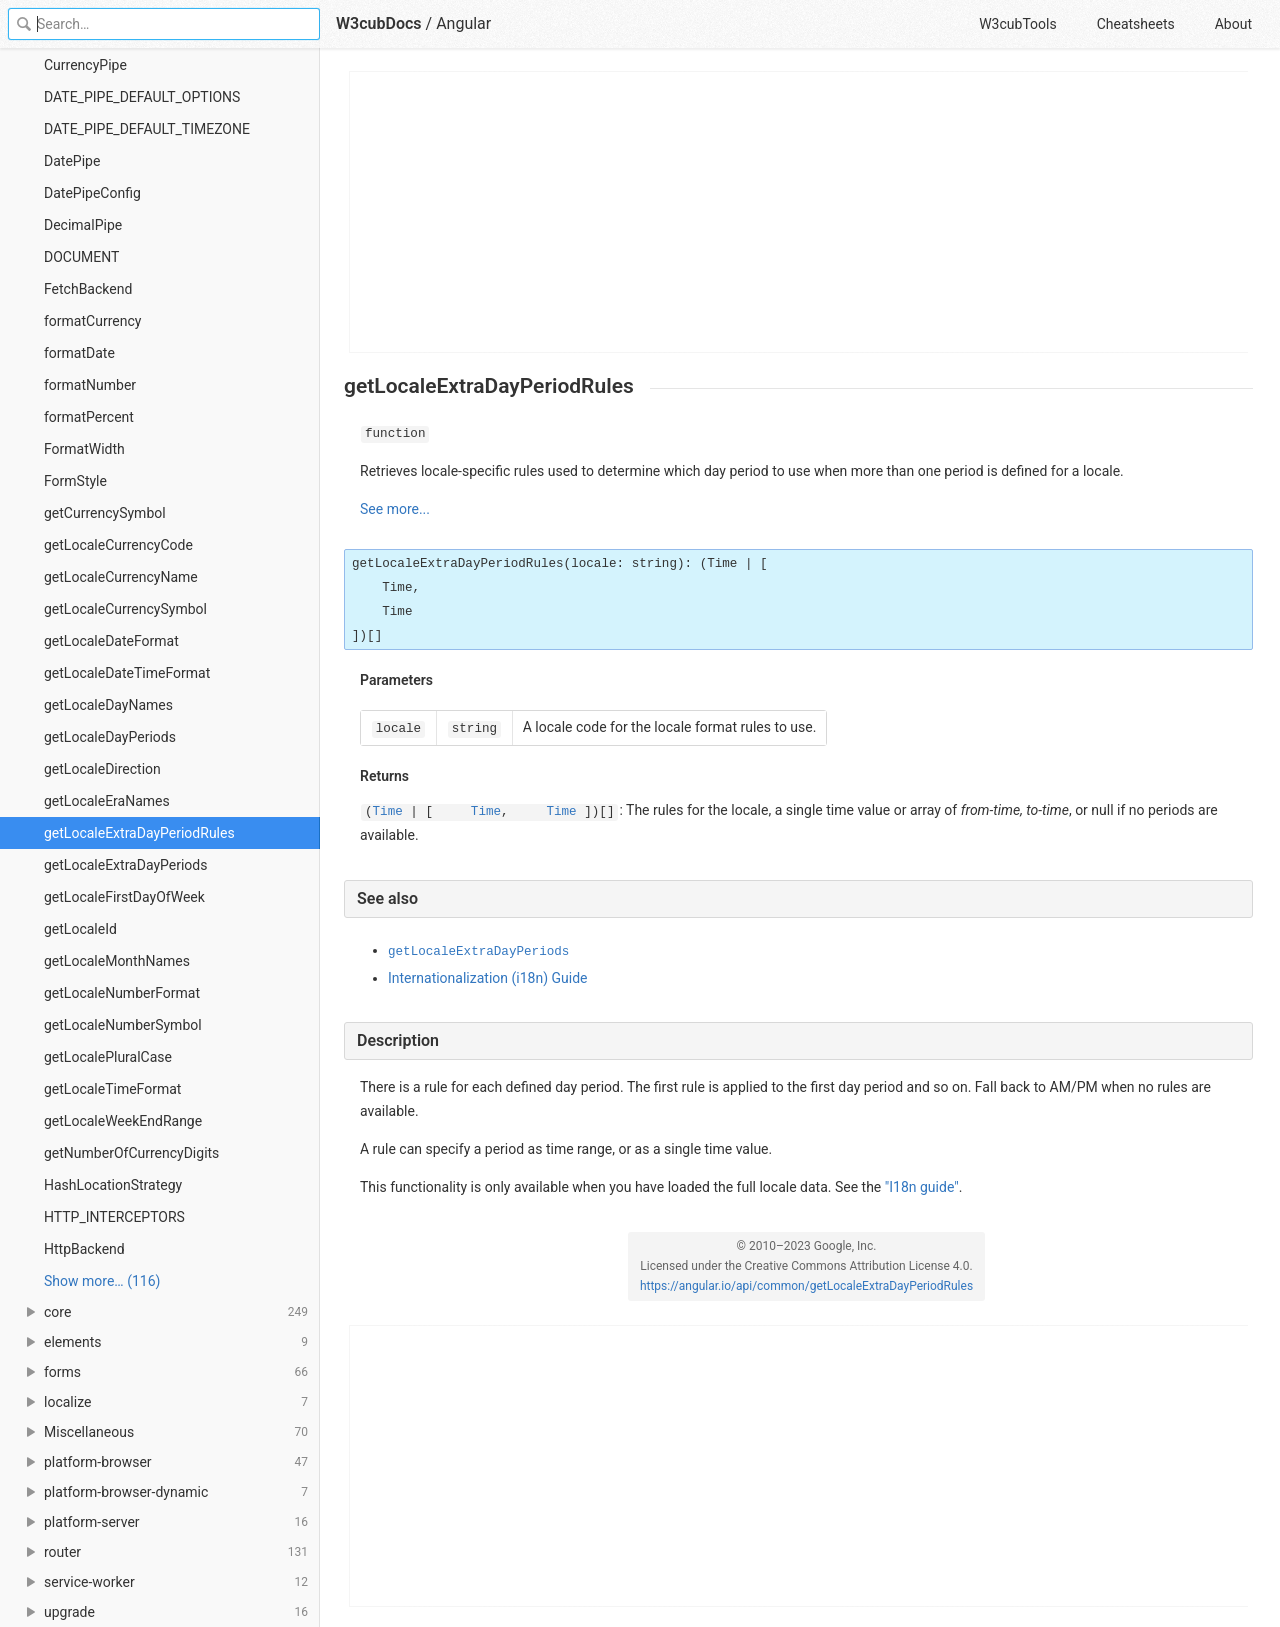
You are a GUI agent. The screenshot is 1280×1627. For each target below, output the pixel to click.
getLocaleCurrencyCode (118, 545)
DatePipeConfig (92, 193)
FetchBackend (88, 289)
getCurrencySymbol (105, 513)
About (1233, 24)
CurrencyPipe (85, 65)
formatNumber (90, 385)
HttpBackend (84, 1249)
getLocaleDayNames (108, 705)
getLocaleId (80, 929)
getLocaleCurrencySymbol (125, 609)
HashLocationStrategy (113, 1185)
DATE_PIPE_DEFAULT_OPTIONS (142, 97)
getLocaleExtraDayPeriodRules (139, 833)
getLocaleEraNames (107, 801)
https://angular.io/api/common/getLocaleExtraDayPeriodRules (806, 1286)
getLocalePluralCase (108, 1057)
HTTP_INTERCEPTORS (114, 1217)
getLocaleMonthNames (117, 961)
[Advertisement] (799, 212)
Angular (463, 23)
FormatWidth (84, 449)
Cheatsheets (1136, 24)
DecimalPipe (83, 225)
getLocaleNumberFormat (122, 993)
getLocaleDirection (102, 769)
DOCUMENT (81, 257)
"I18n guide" (922, 1187)
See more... (395, 509)
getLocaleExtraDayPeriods (125, 865)
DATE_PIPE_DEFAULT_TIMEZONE (147, 129)
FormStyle (75, 481)
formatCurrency (92, 321)
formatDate (79, 353)
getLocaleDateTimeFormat (127, 673)
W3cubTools (1017, 24)
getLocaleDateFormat (111, 641)
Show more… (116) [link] (102, 1281)
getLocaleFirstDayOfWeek (124, 897)
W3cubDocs (379, 23)
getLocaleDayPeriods (110, 737)
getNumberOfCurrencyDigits (131, 1153)
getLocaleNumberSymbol (123, 1025)
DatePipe (72, 161)
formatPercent (89, 417)
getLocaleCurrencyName (121, 577)
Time (388, 812)
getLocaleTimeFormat (112, 1089)
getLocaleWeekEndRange (123, 1121)
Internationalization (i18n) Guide (487, 978)
